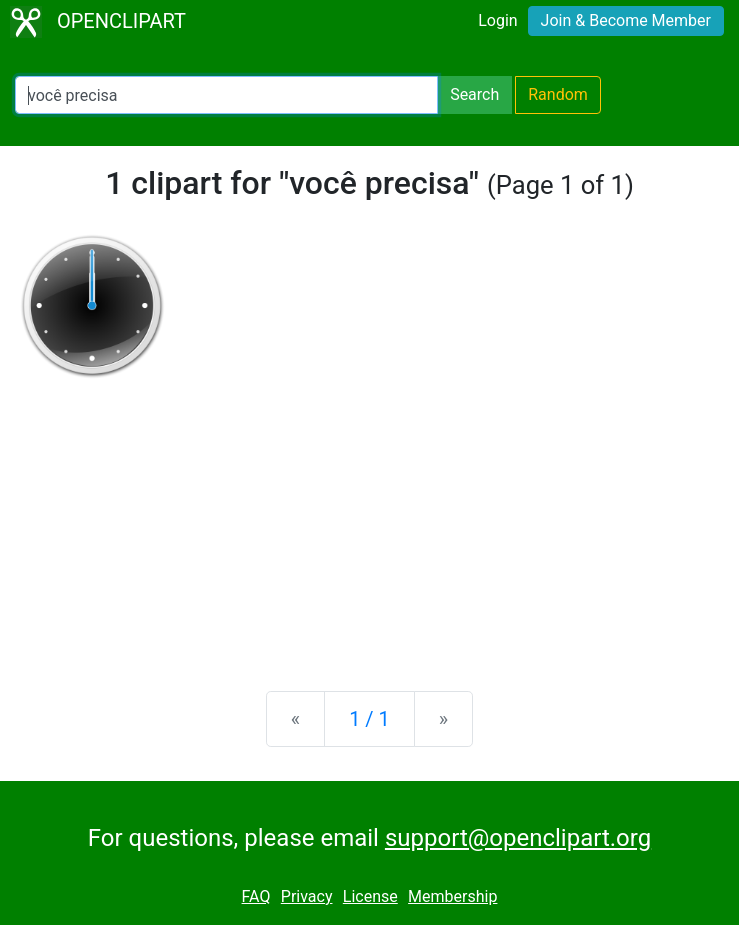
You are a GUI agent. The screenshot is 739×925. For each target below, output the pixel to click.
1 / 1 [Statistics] (369, 719)
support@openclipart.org (518, 838)
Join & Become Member (626, 20)
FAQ (256, 896)
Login (497, 20)
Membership (452, 896)
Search (474, 94)
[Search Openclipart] (226, 95)
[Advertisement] (369, 519)
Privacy (307, 896)
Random (558, 94)
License (370, 896)
